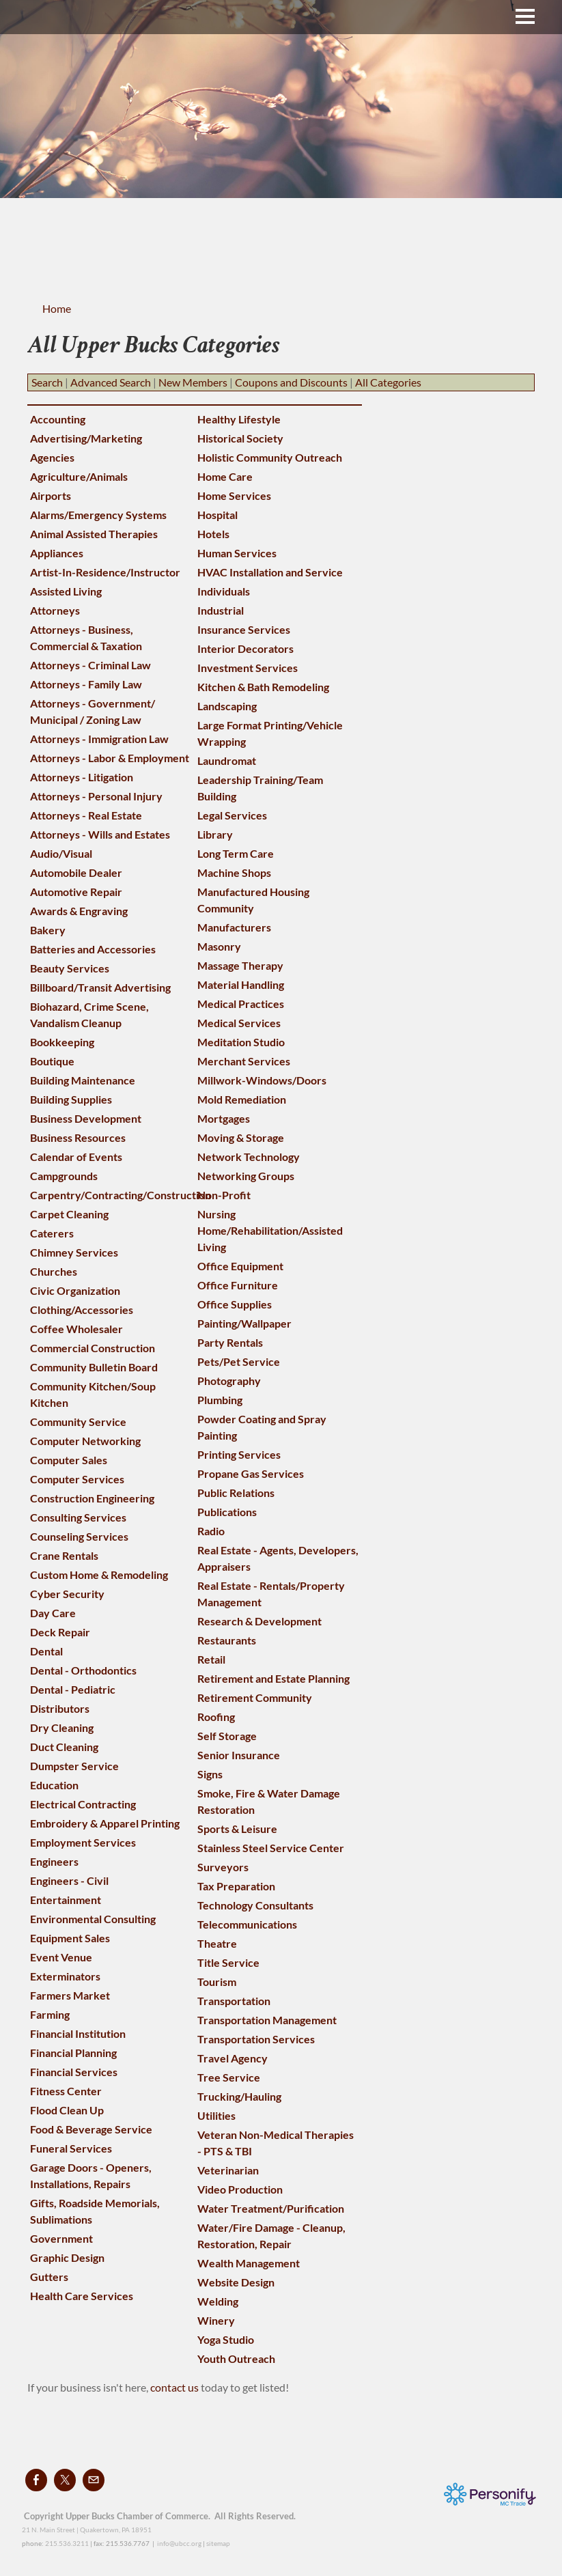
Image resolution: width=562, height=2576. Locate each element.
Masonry (219, 946)
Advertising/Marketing (86, 438)
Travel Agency (232, 2058)
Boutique (52, 1060)
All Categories (388, 382)
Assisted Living (66, 591)
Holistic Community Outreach (269, 457)
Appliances (56, 552)
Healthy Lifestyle (239, 418)
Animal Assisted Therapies (94, 533)
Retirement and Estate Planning (273, 1678)
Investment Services (247, 667)
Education (54, 1784)
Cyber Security (67, 1593)
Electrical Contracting (83, 1803)
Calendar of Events (76, 1156)
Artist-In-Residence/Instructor (105, 571)
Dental (46, 1650)
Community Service (78, 1421)
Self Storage (227, 1735)
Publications (227, 1511)
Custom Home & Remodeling (99, 1574)
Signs (210, 1773)
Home (56, 308)
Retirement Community (254, 1697)
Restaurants (226, 1640)
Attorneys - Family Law (86, 683)
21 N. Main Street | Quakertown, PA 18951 (87, 2529)
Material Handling (240, 984)
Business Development (85, 1118)
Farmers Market (70, 1995)
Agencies (52, 457)
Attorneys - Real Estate (86, 815)
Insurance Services (243, 629)
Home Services (234, 495)
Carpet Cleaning (69, 1213)
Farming (50, 2014)
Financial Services (73, 2071)
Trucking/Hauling (239, 2096)
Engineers (54, 1861)
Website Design (236, 2282)
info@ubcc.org (179, 2543)
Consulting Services (78, 1517)
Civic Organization (75, 1290)
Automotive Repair (76, 891)
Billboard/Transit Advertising (100, 987)
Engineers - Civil (69, 1880)
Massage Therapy (240, 965)
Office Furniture (237, 1284)
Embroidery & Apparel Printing (105, 1823)
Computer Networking (85, 1440)
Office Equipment (240, 1265)
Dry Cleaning (62, 1727)
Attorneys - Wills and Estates (100, 834)
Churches (53, 1271)
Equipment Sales (70, 1937)
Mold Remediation (241, 1099)
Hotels (213, 533)
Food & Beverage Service (91, 2129)
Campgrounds (64, 1175)
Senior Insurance (238, 1754)
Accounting (57, 418)
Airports (50, 495)
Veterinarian (228, 2170)
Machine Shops (234, 872)
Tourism (216, 1981)
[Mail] (93, 2480)
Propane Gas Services (250, 1473)
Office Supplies (234, 1304)
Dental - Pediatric (72, 1689)
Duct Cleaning (64, 1746)
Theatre (217, 1943)
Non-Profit (224, 1194)
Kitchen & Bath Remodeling (263, 686)
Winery (216, 2320)
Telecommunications (247, 1924)
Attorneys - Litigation (81, 776)
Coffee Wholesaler (76, 1328)
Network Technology (248, 1156)
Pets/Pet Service (238, 1361)
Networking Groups (245, 1175)
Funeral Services (71, 2148)
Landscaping (227, 705)
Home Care (225, 476)
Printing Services (239, 1454)
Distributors (59, 1708)
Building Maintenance (82, 1080)
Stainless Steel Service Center (270, 1847)
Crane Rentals (64, 1555)
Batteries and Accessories (93, 948)
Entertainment (65, 1899)
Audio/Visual (61, 853)
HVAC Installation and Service (270, 571)
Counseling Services (79, 1536)
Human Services (237, 552)
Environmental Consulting (93, 1918)
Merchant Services (243, 1060)
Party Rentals (230, 1342)
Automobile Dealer (76, 872)
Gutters (49, 2276)
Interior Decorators (245, 648)
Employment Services (83, 1842)
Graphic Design (67, 2257)
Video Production (240, 2189)
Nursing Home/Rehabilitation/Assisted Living (270, 1230)
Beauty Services (69, 968)
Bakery (48, 929)
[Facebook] (36, 2480)
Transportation (233, 2000)
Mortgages (223, 1118)
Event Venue (61, 1956)
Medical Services (239, 1022)
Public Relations (236, 1492)
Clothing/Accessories (81, 1309)
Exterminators (65, 1976)
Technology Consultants (255, 1905)
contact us (175, 2387)
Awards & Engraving (79, 910)
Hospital (217, 514)
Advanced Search (110, 382)
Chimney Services (74, 1252)
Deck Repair (60, 1631)
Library (215, 834)
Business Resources (78, 1137)
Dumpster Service (74, 1765)
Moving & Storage (240, 1137)
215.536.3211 (67, 2543)
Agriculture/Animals (79, 476)
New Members (192, 382)
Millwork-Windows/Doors (261, 1080)
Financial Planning (73, 2052)
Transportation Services (256, 2038)
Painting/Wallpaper (244, 1323)
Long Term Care (235, 853)
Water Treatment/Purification (270, 2208)
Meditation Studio (241, 1041)
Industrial (220, 610)
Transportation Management (267, 2019)
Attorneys (55, 610)
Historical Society (240, 438)
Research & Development (259, 1620)
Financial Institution (78, 2033)
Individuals (223, 591)
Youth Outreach (236, 2358)
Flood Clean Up (67, 2109)
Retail (211, 1659)
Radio (211, 1530)
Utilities (216, 2115)
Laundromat (226, 760)
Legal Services (232, 815)
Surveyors (223, 1866)
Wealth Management (248, 2262)
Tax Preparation (236, 1885)
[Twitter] (65, 2480)
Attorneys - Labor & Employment (109, 757)
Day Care (53, 1612)
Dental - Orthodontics (83, 1670)
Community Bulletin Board (94, 1366)
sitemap (218, 2543)
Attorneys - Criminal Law (90, 664)
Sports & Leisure (237, 1828)
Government (61, 2238)
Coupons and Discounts (291, 382)
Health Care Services (81, 2295)
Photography (229, 1380)
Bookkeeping (62, 1041)
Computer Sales (68, 1459)
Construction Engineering (92, 1498)
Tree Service (228, 2077)
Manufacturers (234, 927)
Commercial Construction (92, 1347)
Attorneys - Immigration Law (99, 738)
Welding (217, 2301)
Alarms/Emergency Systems (98, 514)
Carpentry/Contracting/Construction (120, 1194)
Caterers (52, 1233)
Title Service (228, 1962)
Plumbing (219, 1399)
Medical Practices (240, 1003)
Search (47, 382)
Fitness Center (66, 2090)
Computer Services (77, 1478)
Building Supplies (71, 1099)
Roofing (216, 1716)
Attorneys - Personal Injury (96, 795)
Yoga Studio (225, 2339)
